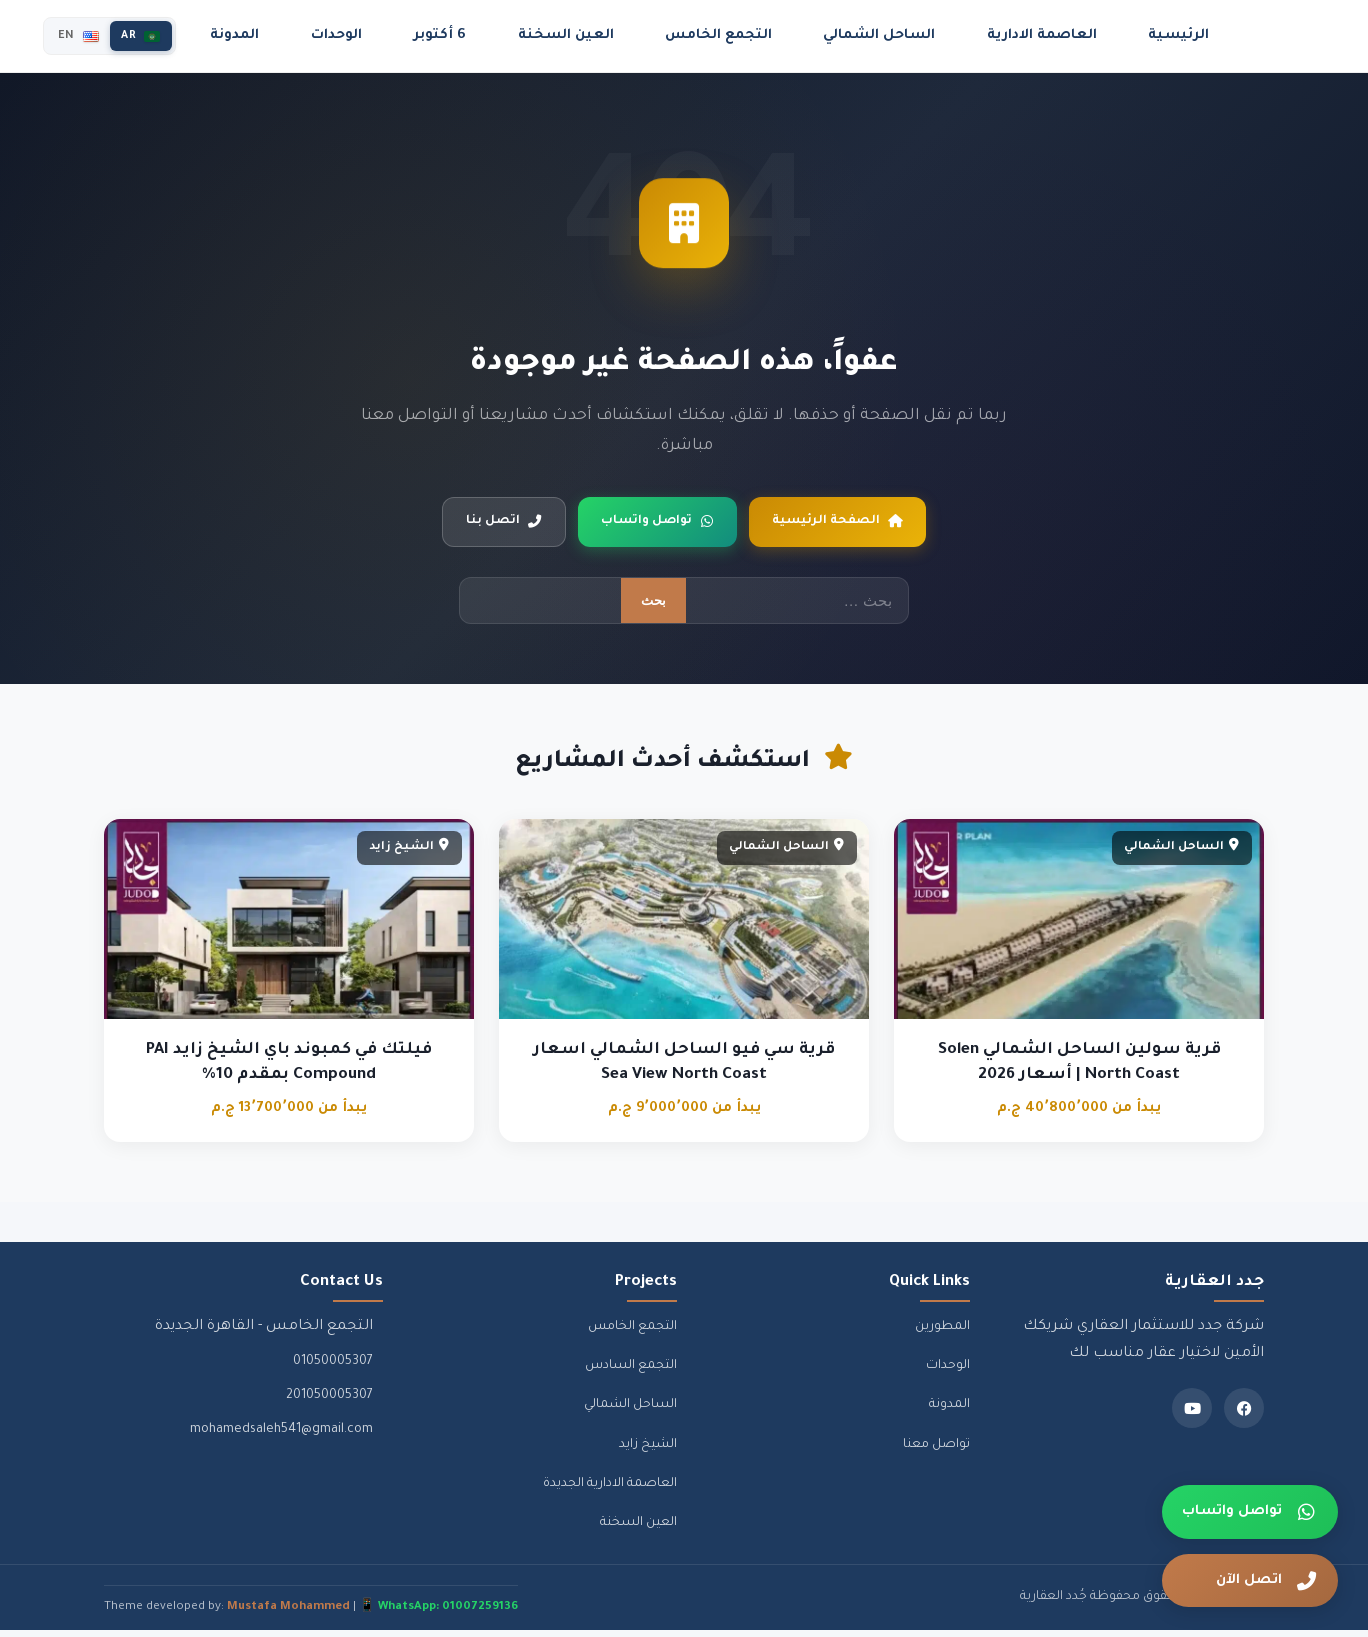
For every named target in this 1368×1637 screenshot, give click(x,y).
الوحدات (417, 35)
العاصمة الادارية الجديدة (610, 1491)
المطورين (942, 1334)
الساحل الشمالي (899, 35)
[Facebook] (1244, 1415)
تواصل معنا (936, 1452)
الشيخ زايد (648, 1452)
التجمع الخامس (755, 35)
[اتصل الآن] (1250, 1581)
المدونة (325, 35)
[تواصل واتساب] (1250, 1512)
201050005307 (329, 1403)
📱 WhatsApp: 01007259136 (438, 1614)
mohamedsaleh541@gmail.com (281, 1437)
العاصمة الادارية (1044, 35)
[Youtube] (1192, 1415)
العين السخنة (618, 35)
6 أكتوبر (507, 35)
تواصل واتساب (653, 525)
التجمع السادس (631, 1373)
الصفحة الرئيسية (856, 525)
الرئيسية (1167, 35)
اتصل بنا (481, 525)
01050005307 (333, 1369)
